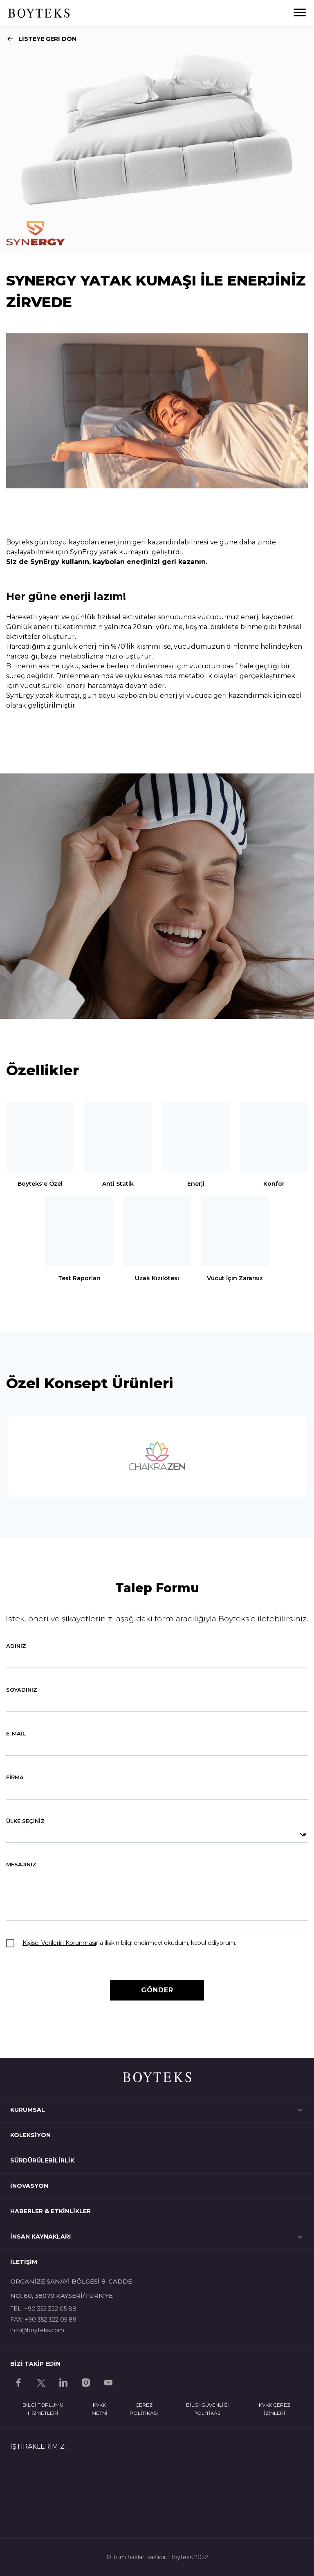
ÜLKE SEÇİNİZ (25, 1821)
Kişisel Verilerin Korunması (59, 1943)
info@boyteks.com (37, 2330)
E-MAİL (16, 1733)
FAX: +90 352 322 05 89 (43, 2319)
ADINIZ (16, 1646)
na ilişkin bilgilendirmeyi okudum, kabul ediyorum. (129, 1943)
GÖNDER (157, 1990)
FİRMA (15, 1777)
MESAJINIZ (21, 1864)
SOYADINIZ (21, 1689)
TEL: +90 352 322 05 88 (43, 2309)
